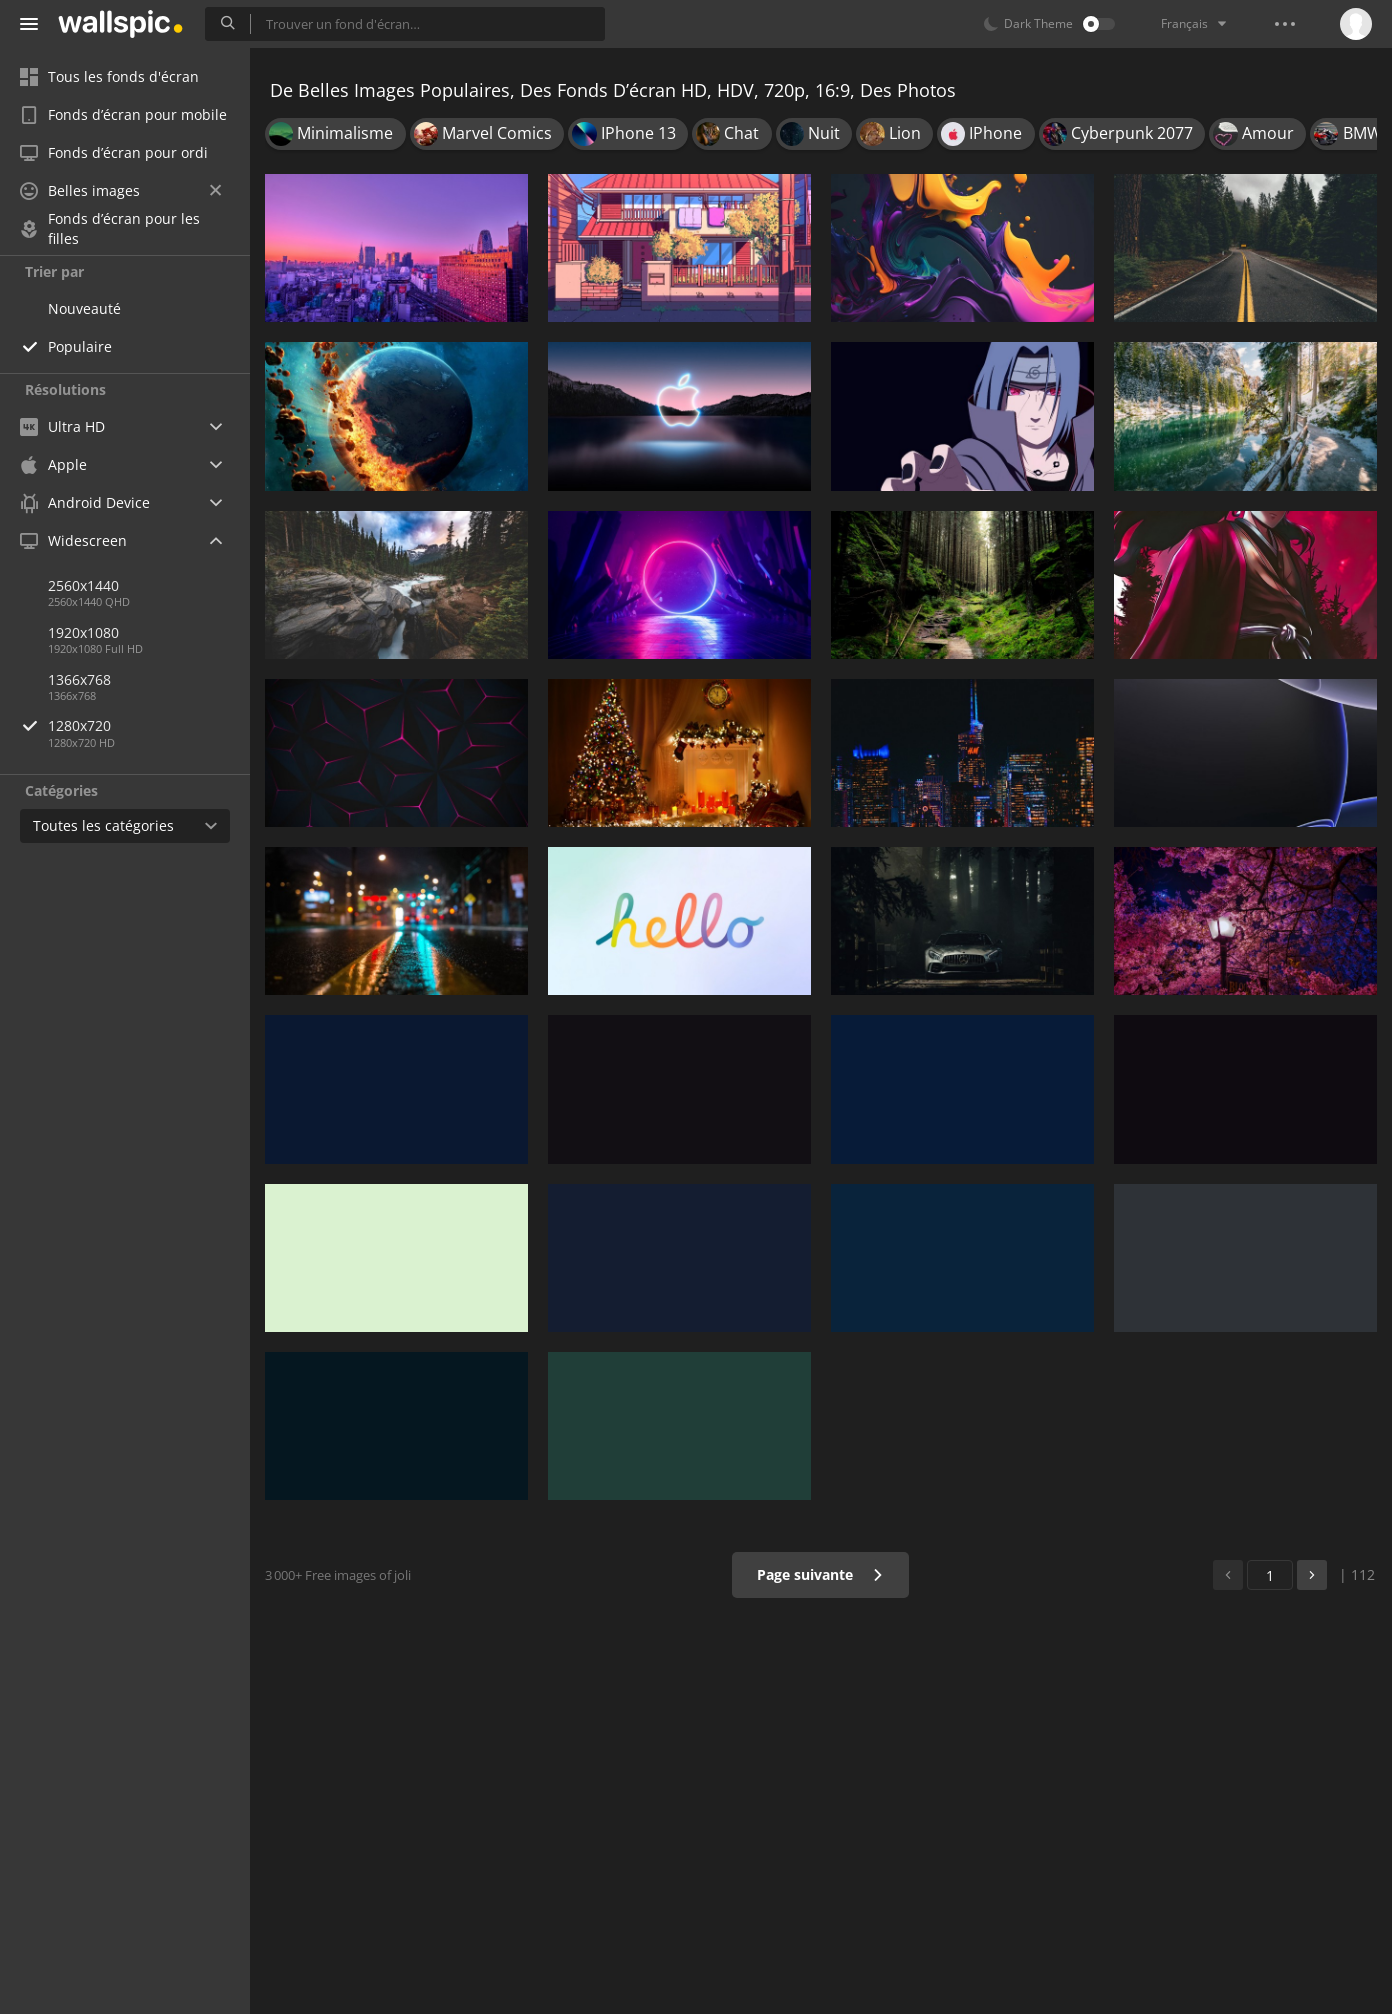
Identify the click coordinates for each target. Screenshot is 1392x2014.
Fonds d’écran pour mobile (123, 114)
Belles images (120, 190)
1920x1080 (83, 632)
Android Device (85, 503)
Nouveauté (84, 308)
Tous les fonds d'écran (109, 76)
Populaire (80, 346)
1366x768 (79, 679)
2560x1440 (83, 585)
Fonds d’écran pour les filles (110, 229)
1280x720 (149, 725)
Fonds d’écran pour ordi (114, 152)
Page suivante (820, 1574)
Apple (53, 464)
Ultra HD (62, 426)
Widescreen (73, 540)
